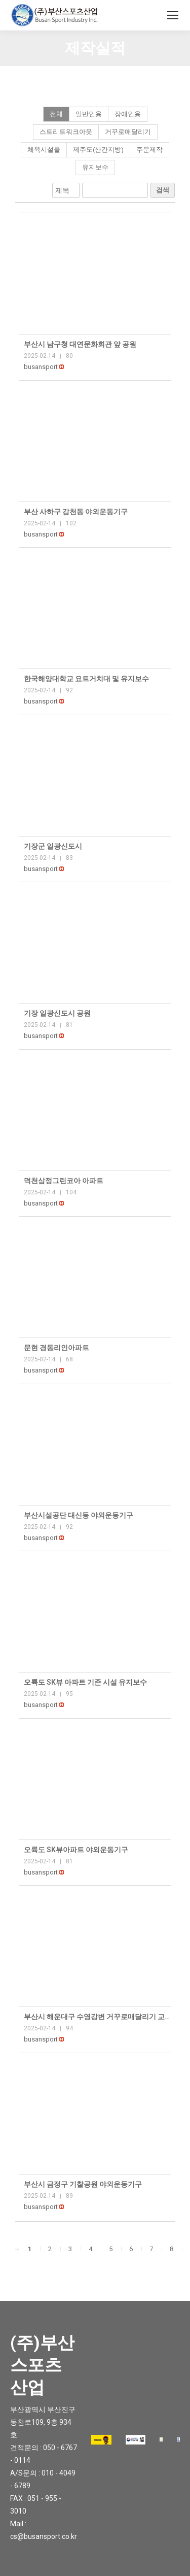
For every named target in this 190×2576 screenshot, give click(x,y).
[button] (41, 367)
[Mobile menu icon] (173, 15)
